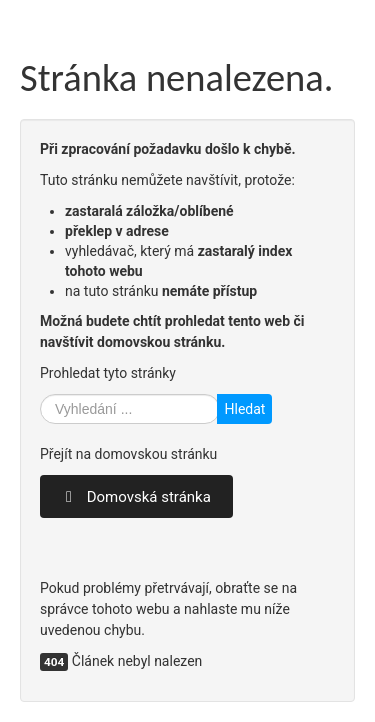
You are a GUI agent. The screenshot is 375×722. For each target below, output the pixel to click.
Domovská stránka (136, 497)
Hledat (244, 409)
